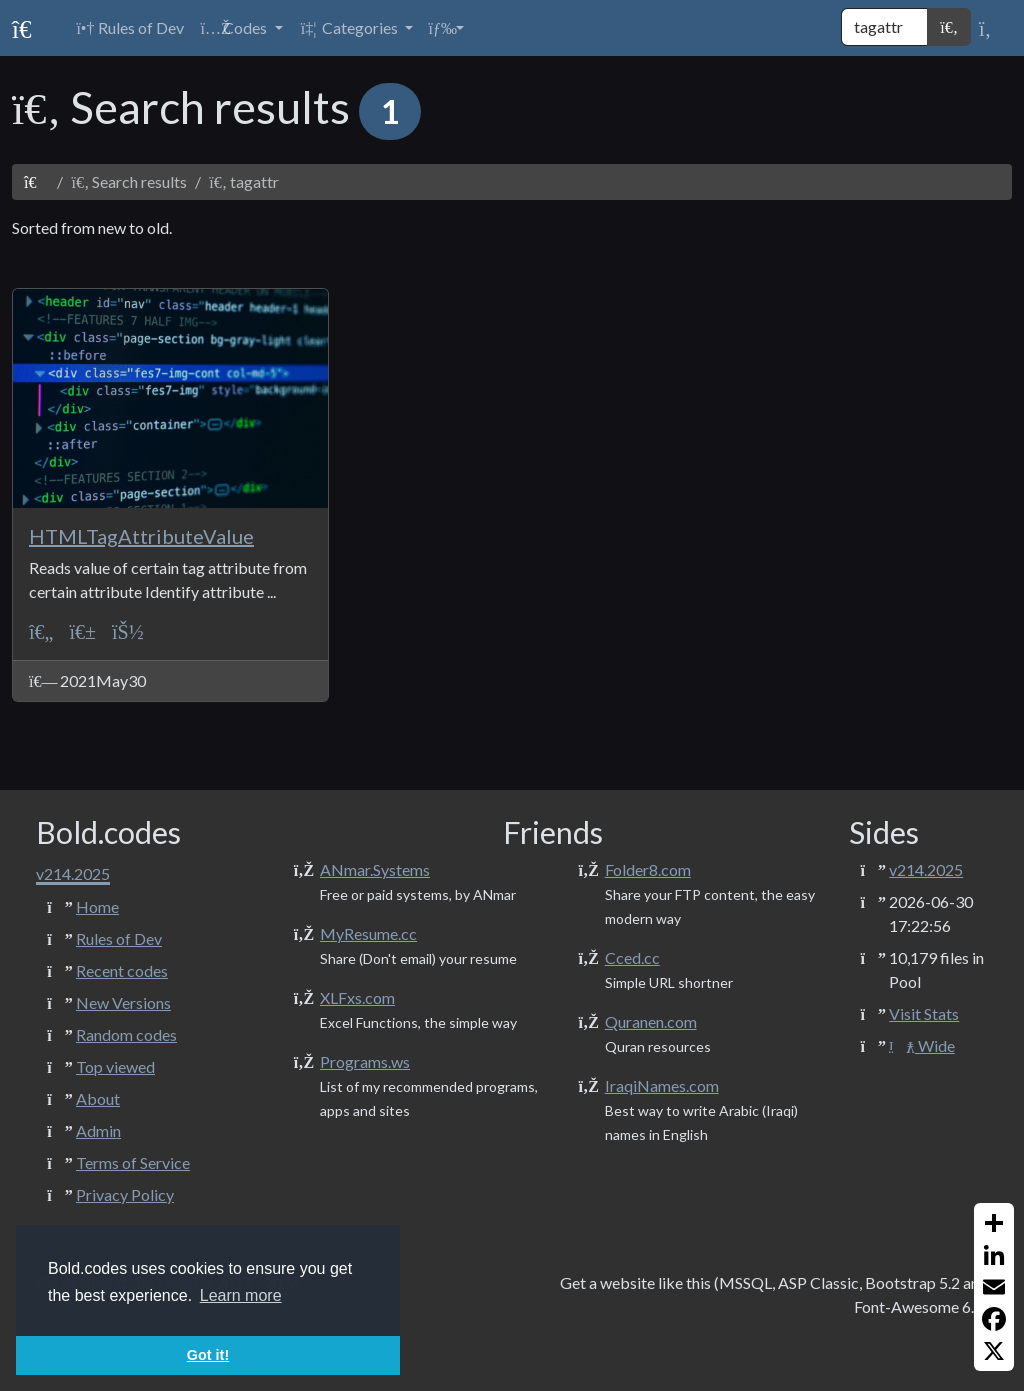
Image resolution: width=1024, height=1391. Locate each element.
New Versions (123, 1002)
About (98, 1098)
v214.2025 (926, 869)
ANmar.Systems (375, 869)
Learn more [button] (241, 1295)
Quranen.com (651, 1021)
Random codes (126, 1034)
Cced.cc (632, 957)
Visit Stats (924, 1013)
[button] (241, 28)
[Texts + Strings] (82, 631)
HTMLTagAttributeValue (141, 536)
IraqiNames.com (662, 1085)
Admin (98, 1130)
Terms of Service (133, 1162)
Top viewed (115, 1066)
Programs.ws (365, 1061)
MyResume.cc (368, 933)
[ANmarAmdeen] (128, 631)
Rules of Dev (119, 938)
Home (97, 906)
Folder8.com (648, 869)
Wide (921, 1045)
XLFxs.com (357, 997)
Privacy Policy (125, 1194)
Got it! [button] (208, 1355)
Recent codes (122, 970)
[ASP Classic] (41, 631)
